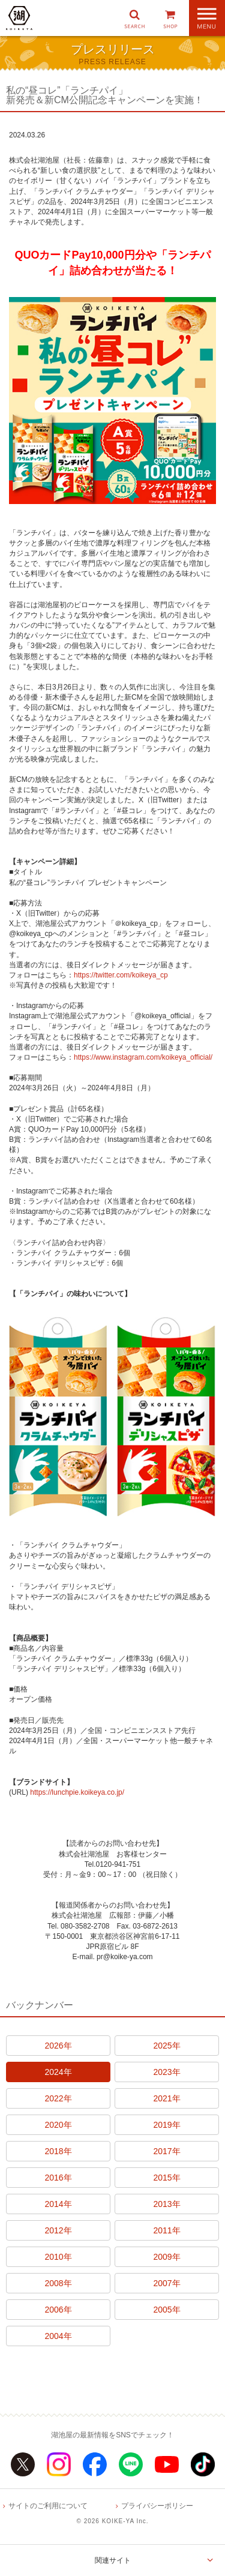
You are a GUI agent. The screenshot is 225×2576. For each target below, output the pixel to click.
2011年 (166, 2230)
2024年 (57, 2072)
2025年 (166, 2045)
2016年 (57, 2177)
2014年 (57, 2204)
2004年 (57, 2336)
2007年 (166, 2283)
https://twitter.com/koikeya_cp (121, 975)
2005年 (166, 2309)
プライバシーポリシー (157, 2506)
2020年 (57, 2125)
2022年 (57, 2098)
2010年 (57, 2257)
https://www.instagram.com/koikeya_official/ (143, 1057)
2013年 (166, 2204)
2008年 (57, 2283)
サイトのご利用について (48, 2506)
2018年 (57, 2151)
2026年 (57, 2045)
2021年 (166, 2098)
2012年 (57, 2230)
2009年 (166, 2257)
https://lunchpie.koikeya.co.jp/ (77, 1792)
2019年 (166, 2125)
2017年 (166, 2151)
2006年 (57, 2309)
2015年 (166, 2177)
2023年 (166, 2072)
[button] (134, 18)
